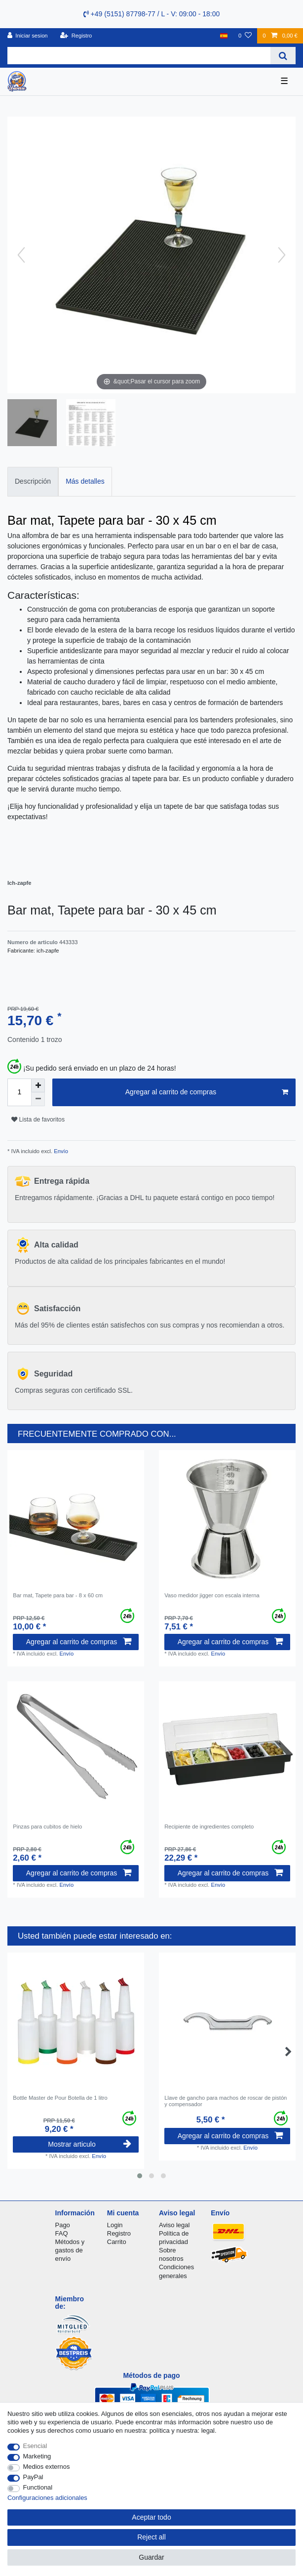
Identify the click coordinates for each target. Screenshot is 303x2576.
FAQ (61, 2233)
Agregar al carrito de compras (206, 1092)
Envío (60, 1151)
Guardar (151, 2557)
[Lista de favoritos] (245, 35)
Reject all (151, 2537)
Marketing (37, 2456)
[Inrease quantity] (38, 1085)
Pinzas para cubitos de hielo (47, 1826)
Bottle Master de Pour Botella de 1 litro (60, 2098)
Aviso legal (174, 2225)
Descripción (33, 481)
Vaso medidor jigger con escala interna (212, 1595)
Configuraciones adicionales (47, 2497)
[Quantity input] (19, 1092)
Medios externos (46, 2466)
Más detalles (85, 481)
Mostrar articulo (89, 2144)
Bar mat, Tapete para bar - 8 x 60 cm (58, 1595)
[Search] (283, 55)
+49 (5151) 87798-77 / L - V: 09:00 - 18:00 (151, 14)
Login (115, 2225)
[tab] (32, 481)
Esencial (35, 2446)
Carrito (116, 2241)
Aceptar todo (151, 2517)
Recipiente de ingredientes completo (209, 1826)
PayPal (33, 2477)
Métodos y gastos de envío (70, 2250)
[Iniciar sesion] (27, 35)
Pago (62, 2225)
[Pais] (224, 35)
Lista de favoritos (38, 1119)
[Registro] (76, 35)
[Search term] (138, 55)
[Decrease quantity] (38, 1099)
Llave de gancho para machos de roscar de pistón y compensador (225, 2101)
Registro (119, 2233)
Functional (38, 2487)
